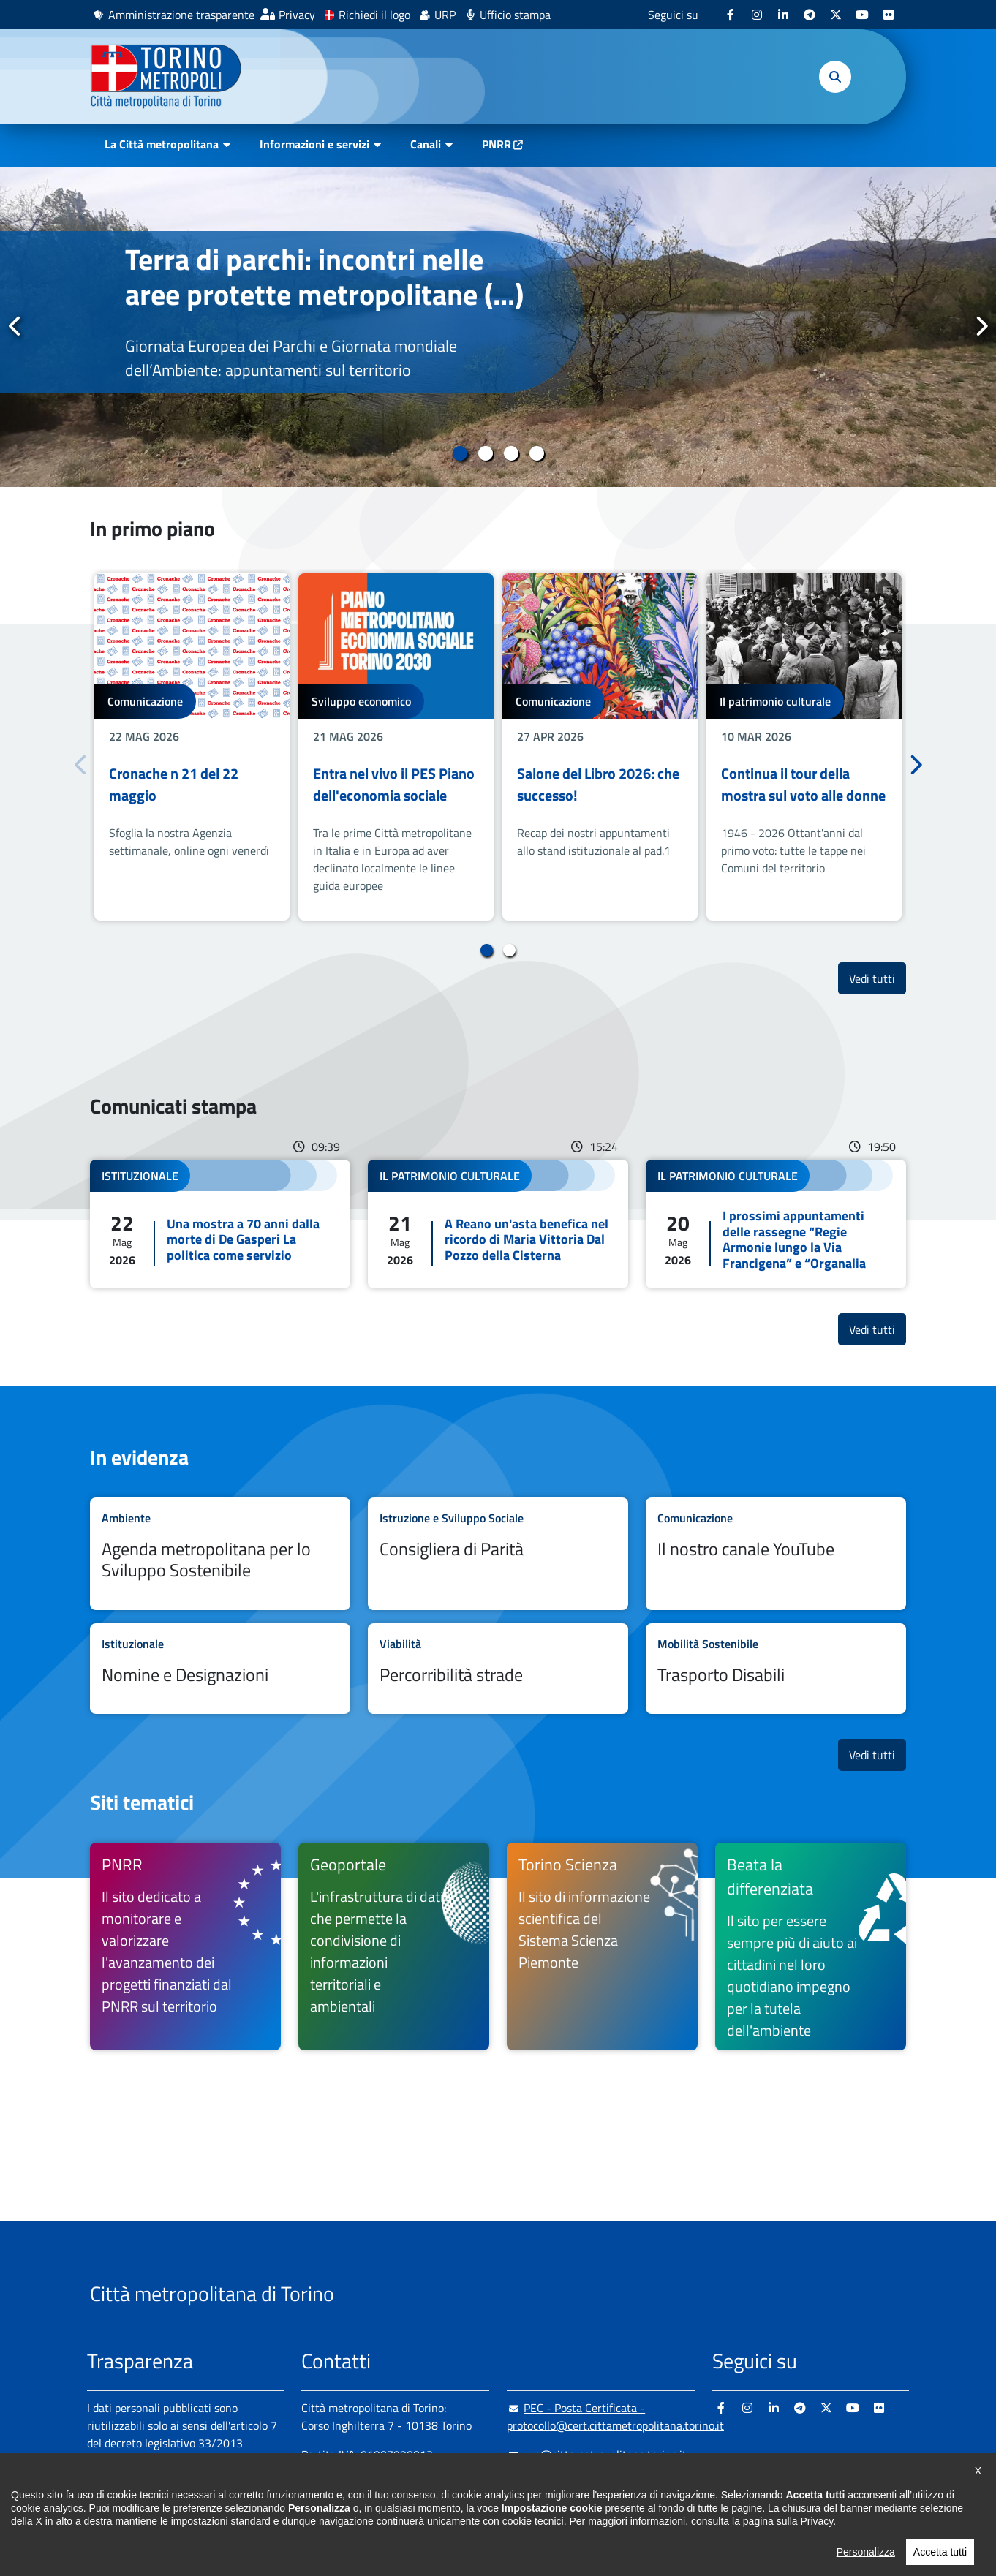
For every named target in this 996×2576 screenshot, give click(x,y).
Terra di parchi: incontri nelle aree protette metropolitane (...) (324, 277)
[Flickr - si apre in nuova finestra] (888, 14)
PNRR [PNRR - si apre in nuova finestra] (496, 144)
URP (445, 14)
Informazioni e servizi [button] (314, 144)
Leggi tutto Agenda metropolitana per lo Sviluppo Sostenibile (220, 1553)
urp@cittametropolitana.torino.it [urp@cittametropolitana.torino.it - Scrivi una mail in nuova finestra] (597, 2454)
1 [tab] (459, 453)
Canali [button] (425, 144)
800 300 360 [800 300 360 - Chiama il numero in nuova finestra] (441, 2513)
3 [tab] (511, 453)
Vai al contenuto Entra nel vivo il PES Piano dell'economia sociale (396, 747)
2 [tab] (485, 453)
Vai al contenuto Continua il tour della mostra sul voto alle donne (804, 747)
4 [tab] (536, 453)
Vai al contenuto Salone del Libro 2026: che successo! (600, 747)
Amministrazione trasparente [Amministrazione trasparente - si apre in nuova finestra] (181, 14)
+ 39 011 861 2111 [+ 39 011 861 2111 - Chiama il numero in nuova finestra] (415, 2484)
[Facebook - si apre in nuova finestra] (730, 14)
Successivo (980, 326)
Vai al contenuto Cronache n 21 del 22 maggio (192, 747)
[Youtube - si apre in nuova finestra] (862, 14)
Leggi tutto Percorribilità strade (498, 1669)
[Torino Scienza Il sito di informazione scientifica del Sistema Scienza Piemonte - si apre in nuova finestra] (602, 1946)
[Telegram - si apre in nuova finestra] (809, 14)
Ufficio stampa (515, 14)
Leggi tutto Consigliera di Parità (498, 1553)
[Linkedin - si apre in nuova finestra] (783, 14)
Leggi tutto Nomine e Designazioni (220, 1669)
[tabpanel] (498, 327)
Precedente (15, 326)
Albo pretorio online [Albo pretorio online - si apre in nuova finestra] (136, 2494)
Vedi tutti (877, 978)
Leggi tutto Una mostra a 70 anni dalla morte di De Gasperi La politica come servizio (220, 1224)
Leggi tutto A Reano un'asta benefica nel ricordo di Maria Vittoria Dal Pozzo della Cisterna (498, 1224)
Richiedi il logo (374, 14)
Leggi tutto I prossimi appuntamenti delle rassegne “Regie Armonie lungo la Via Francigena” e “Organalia (776, 1224)
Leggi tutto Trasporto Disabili (776, 1669)
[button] (835, 77)
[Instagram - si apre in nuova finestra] (757, 14)
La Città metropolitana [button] (162, 144)
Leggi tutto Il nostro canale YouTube (776, 1553)
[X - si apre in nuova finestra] (836, 14)
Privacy (297, 14)
